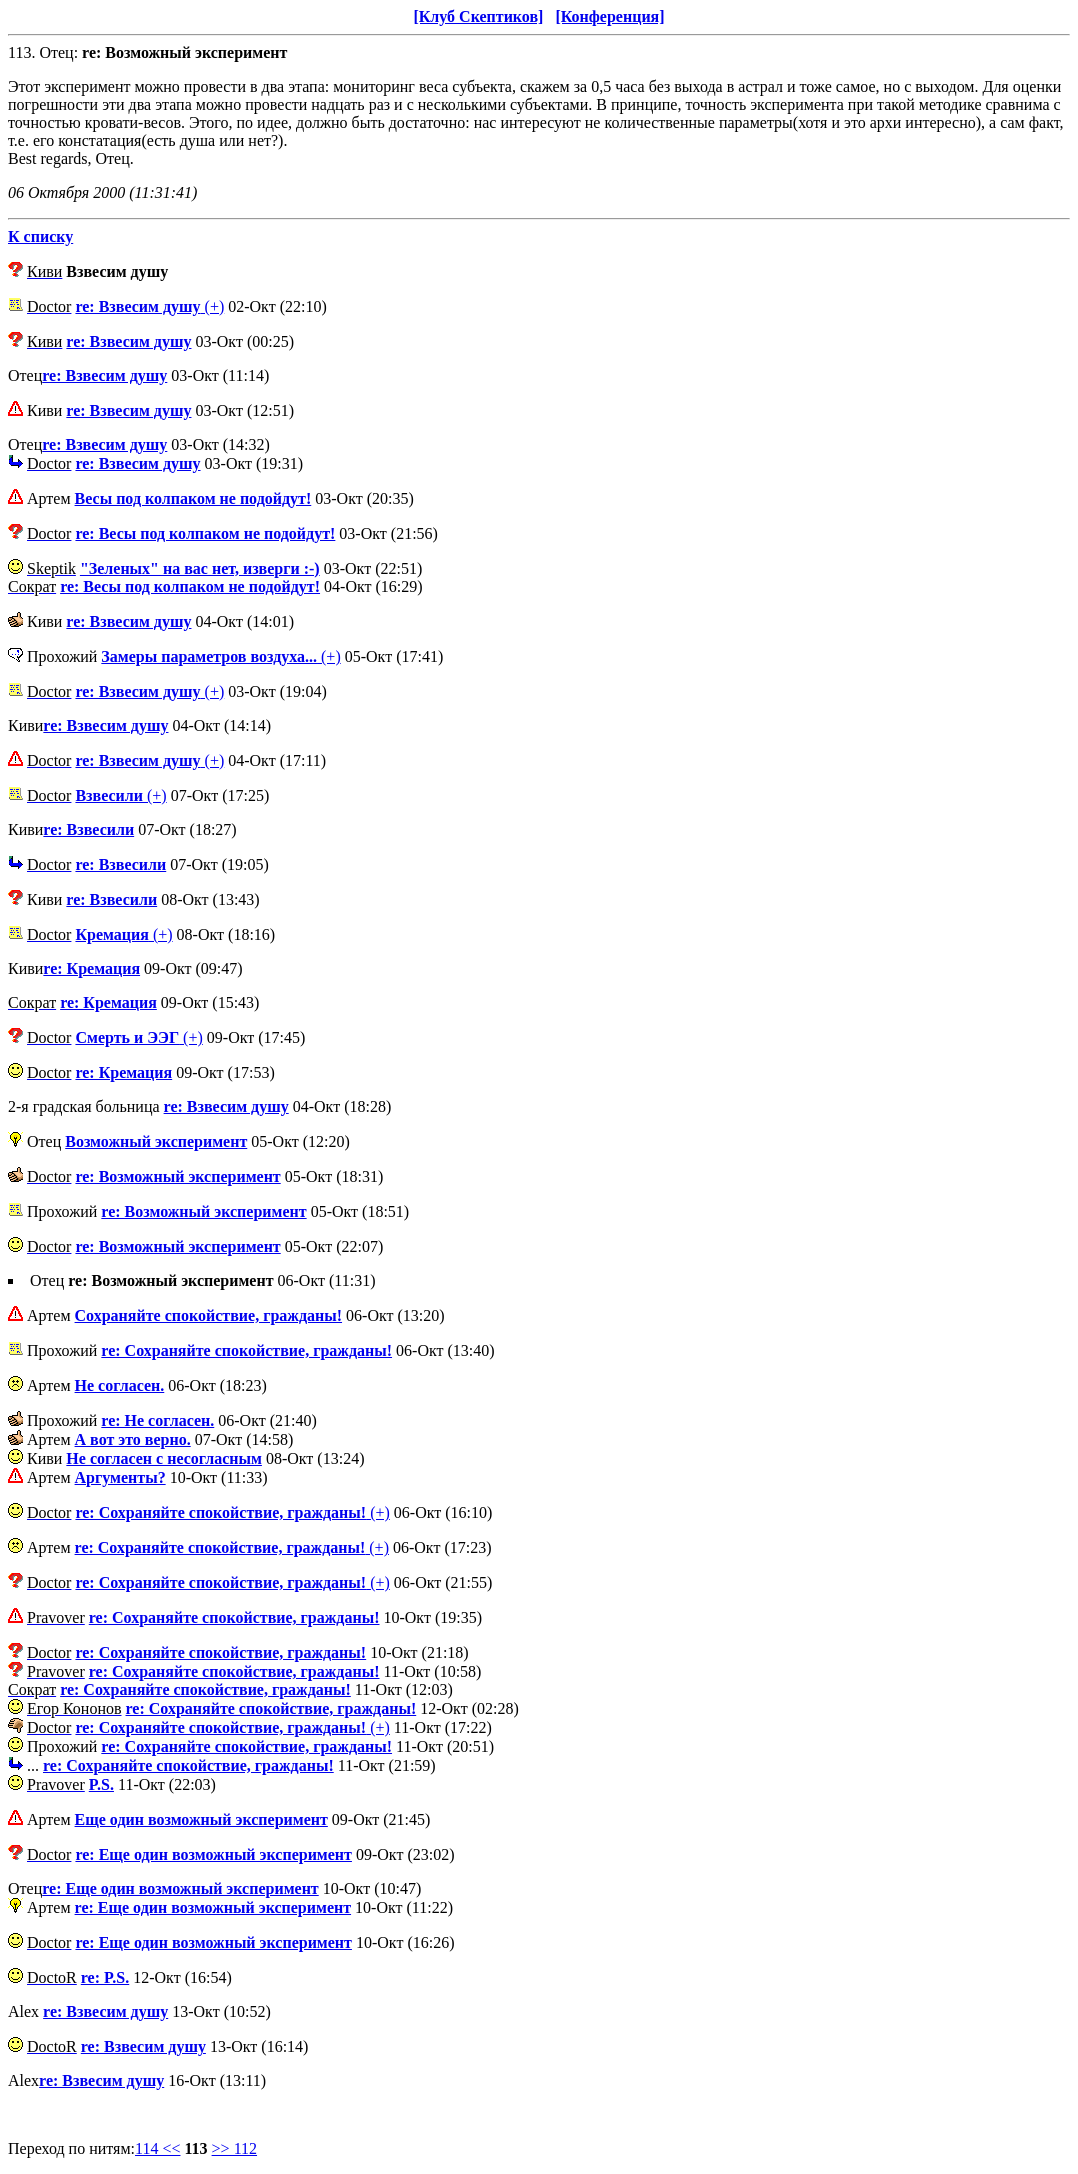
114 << (157, 2148)
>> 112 (234, 2148)
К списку (40, 236)
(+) (149, 306)
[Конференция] (609, 16)
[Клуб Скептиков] (478, 16)
